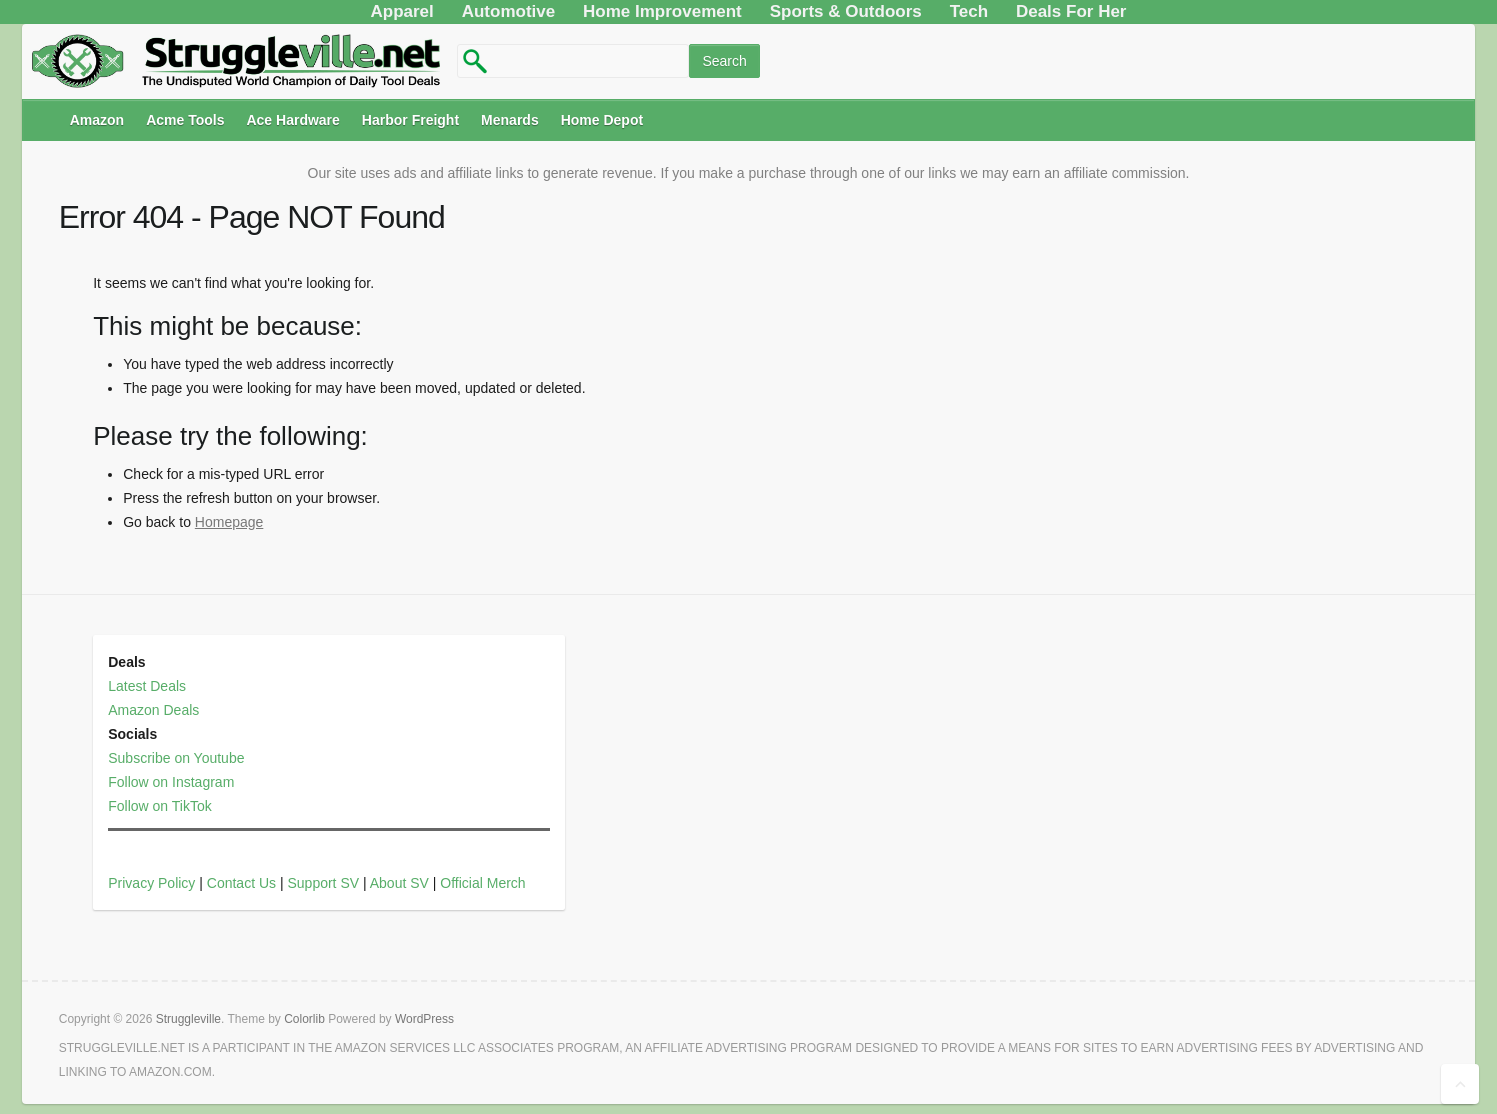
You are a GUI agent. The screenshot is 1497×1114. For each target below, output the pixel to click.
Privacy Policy (151, 883)
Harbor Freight (410, 120)
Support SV (323, 883)
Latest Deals (147, 686)
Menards (510, 120)
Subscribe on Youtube (176, 758)
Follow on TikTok (159, 806)
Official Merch (482, 883)
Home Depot (602, 120)
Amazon (97, 120)
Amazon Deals (153, 710)
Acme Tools (185, 120)
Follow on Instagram (171, 782)
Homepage (229, 522)
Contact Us (241, 883)
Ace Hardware (292, 120)
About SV (399, 883)
